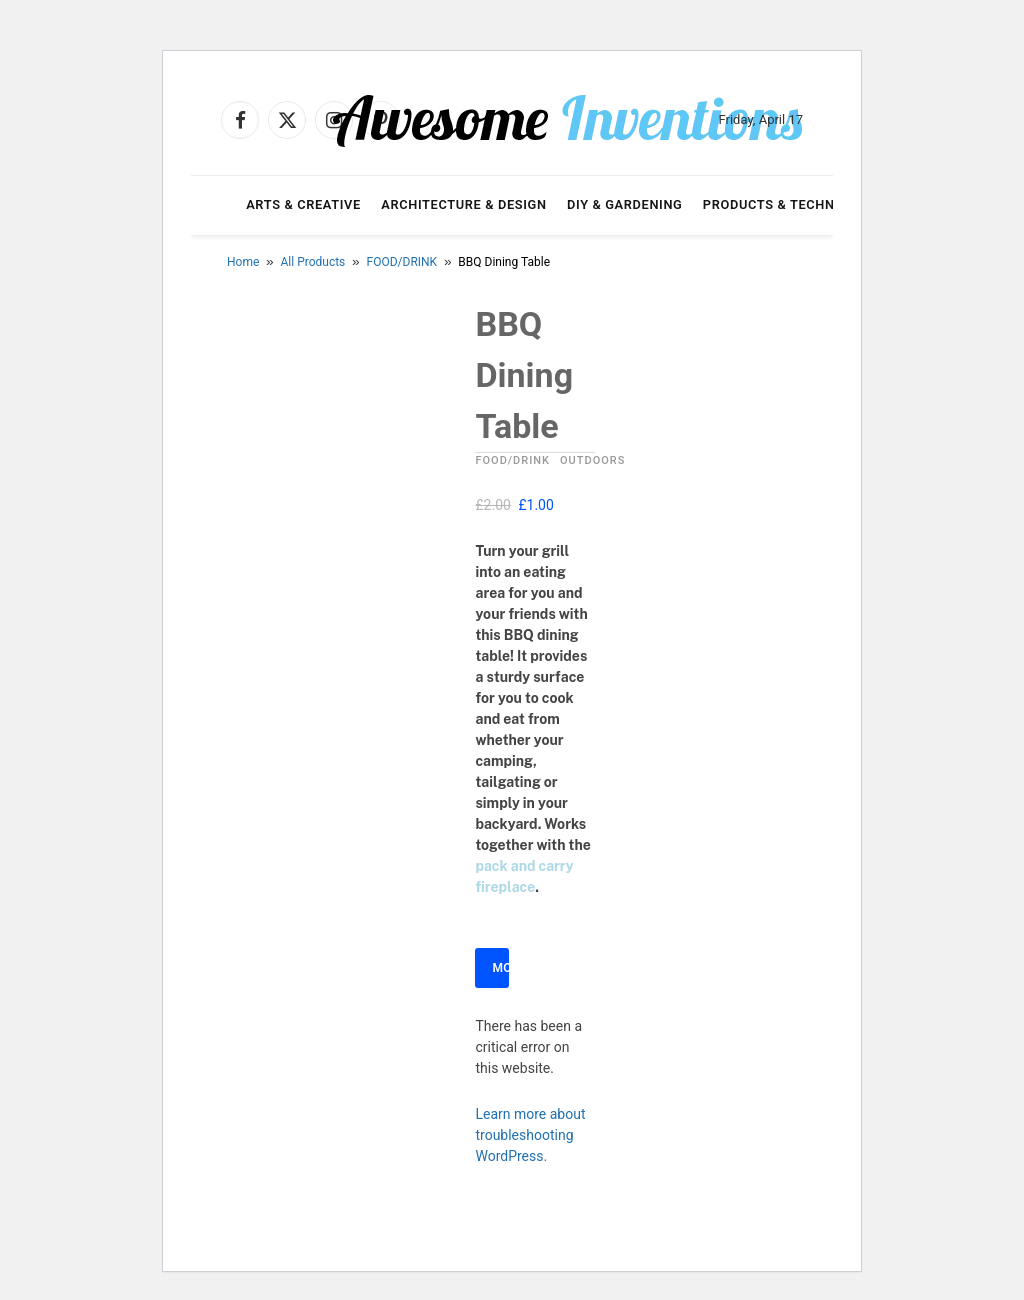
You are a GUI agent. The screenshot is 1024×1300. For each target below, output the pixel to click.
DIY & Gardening (624, 204)
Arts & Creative (303, 204)
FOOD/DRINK (402, 262)
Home (243, 262)
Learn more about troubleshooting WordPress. (530, 1135)
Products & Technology (791, 204)
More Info (500, 968)
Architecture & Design (463, 204)
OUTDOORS (592, 460)
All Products (313, 262)
